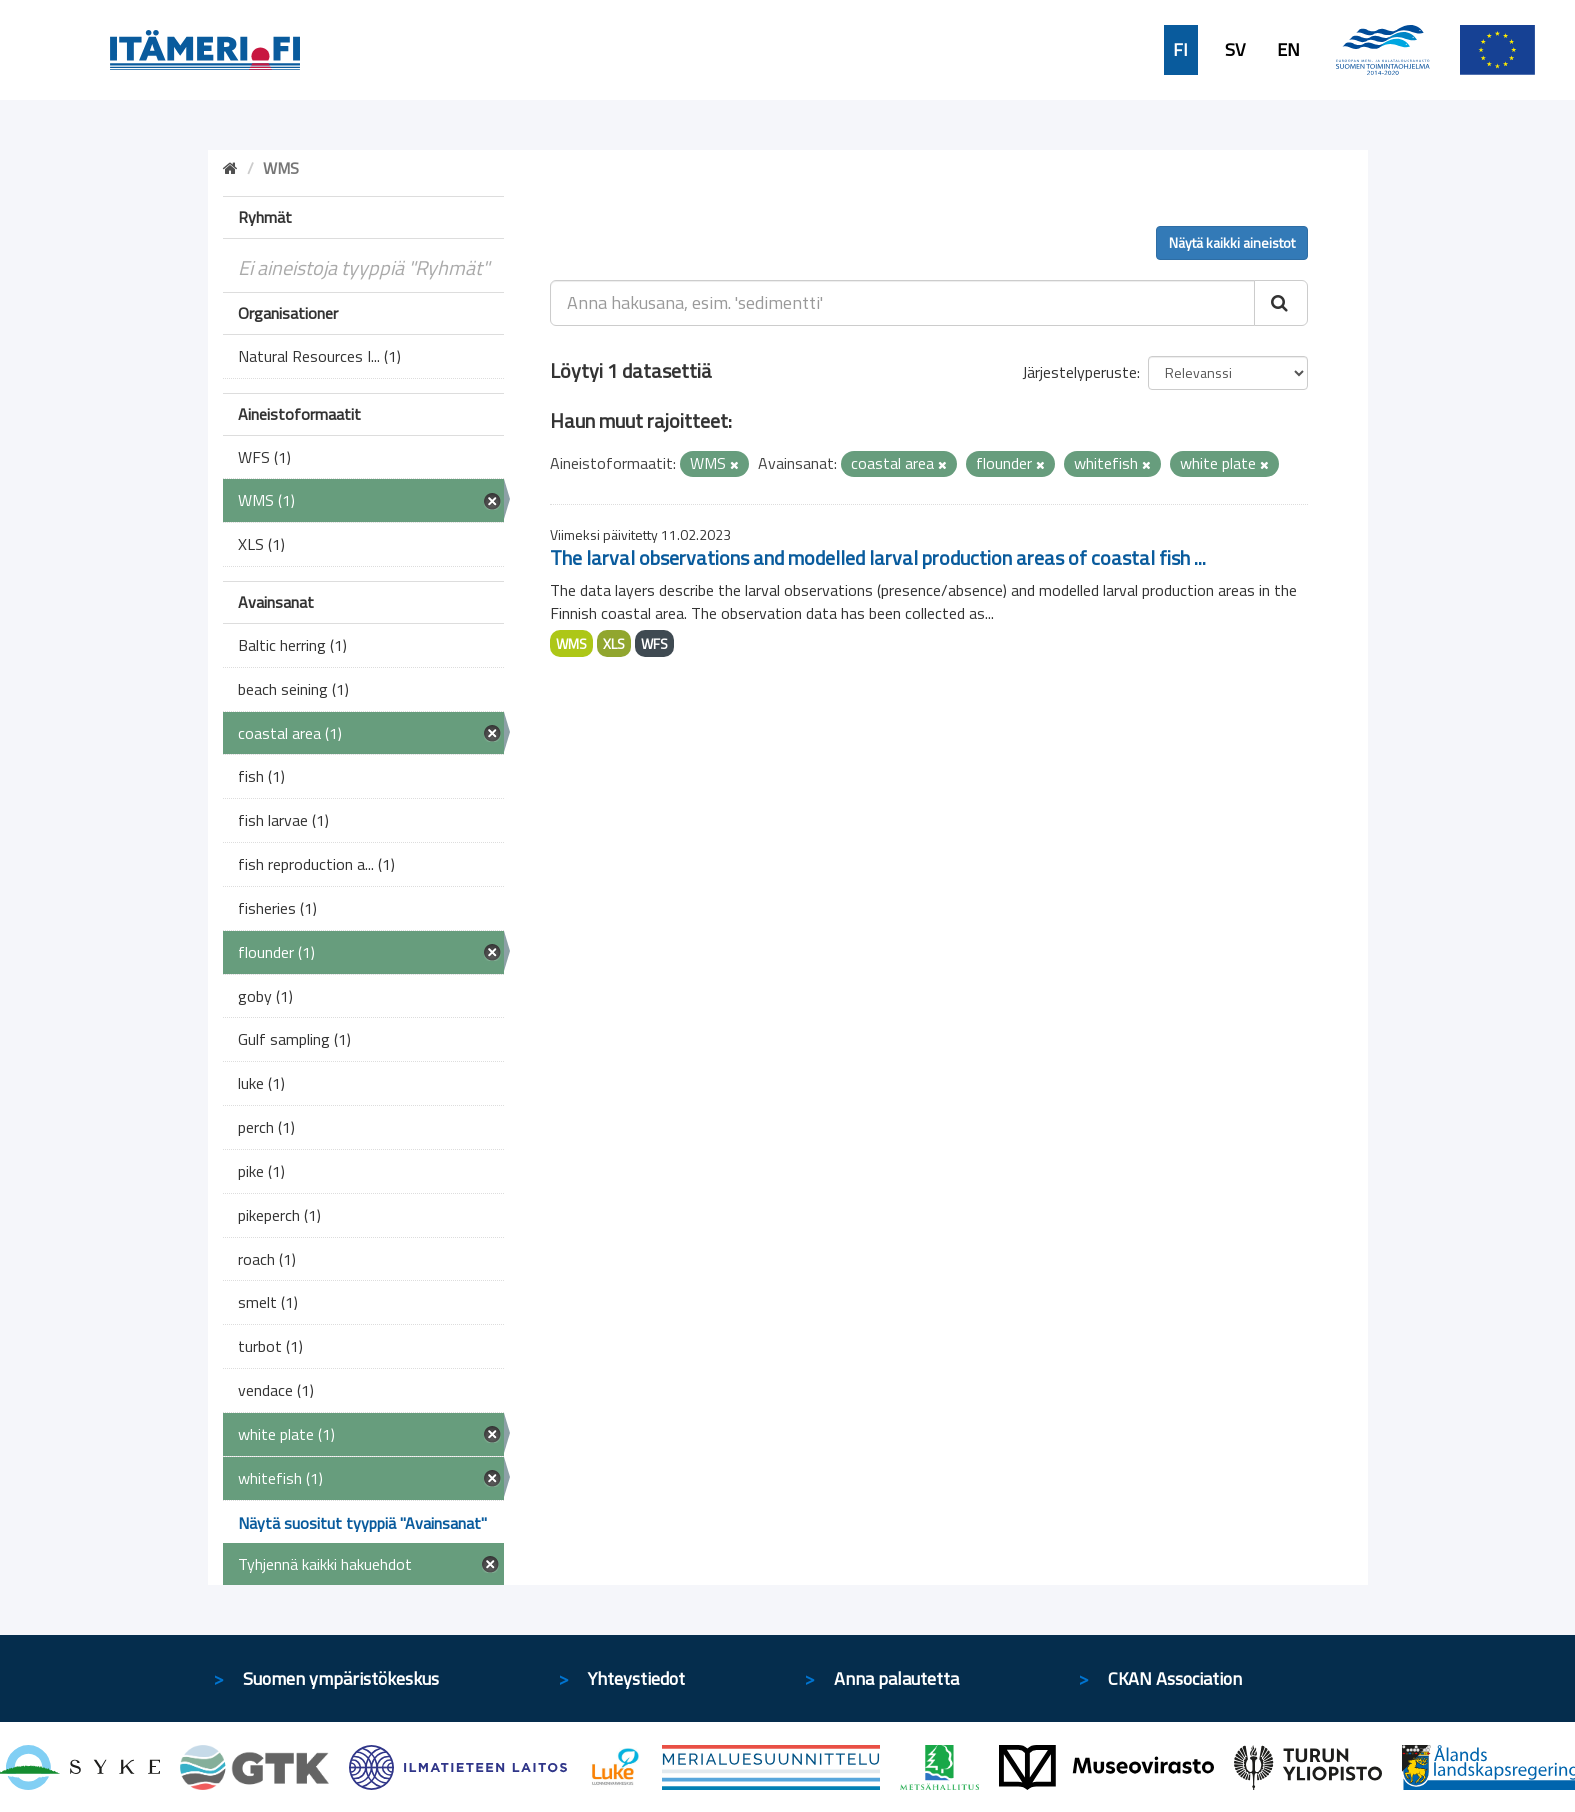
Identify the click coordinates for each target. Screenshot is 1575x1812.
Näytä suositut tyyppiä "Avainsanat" (362, 1523)
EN (1288, 50)
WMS (571, 643)
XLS (614, 643)
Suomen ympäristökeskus (341, 1678)
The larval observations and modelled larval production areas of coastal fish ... (878, 557)
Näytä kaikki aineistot (1232, 242)
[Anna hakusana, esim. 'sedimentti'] (902, 303)
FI (1180, 50)
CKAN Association (1175, 1678)
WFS (654, 643)
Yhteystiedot (636, 1678)
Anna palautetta (896, 1678)
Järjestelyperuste (1079, 372)
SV (1235, 50)
